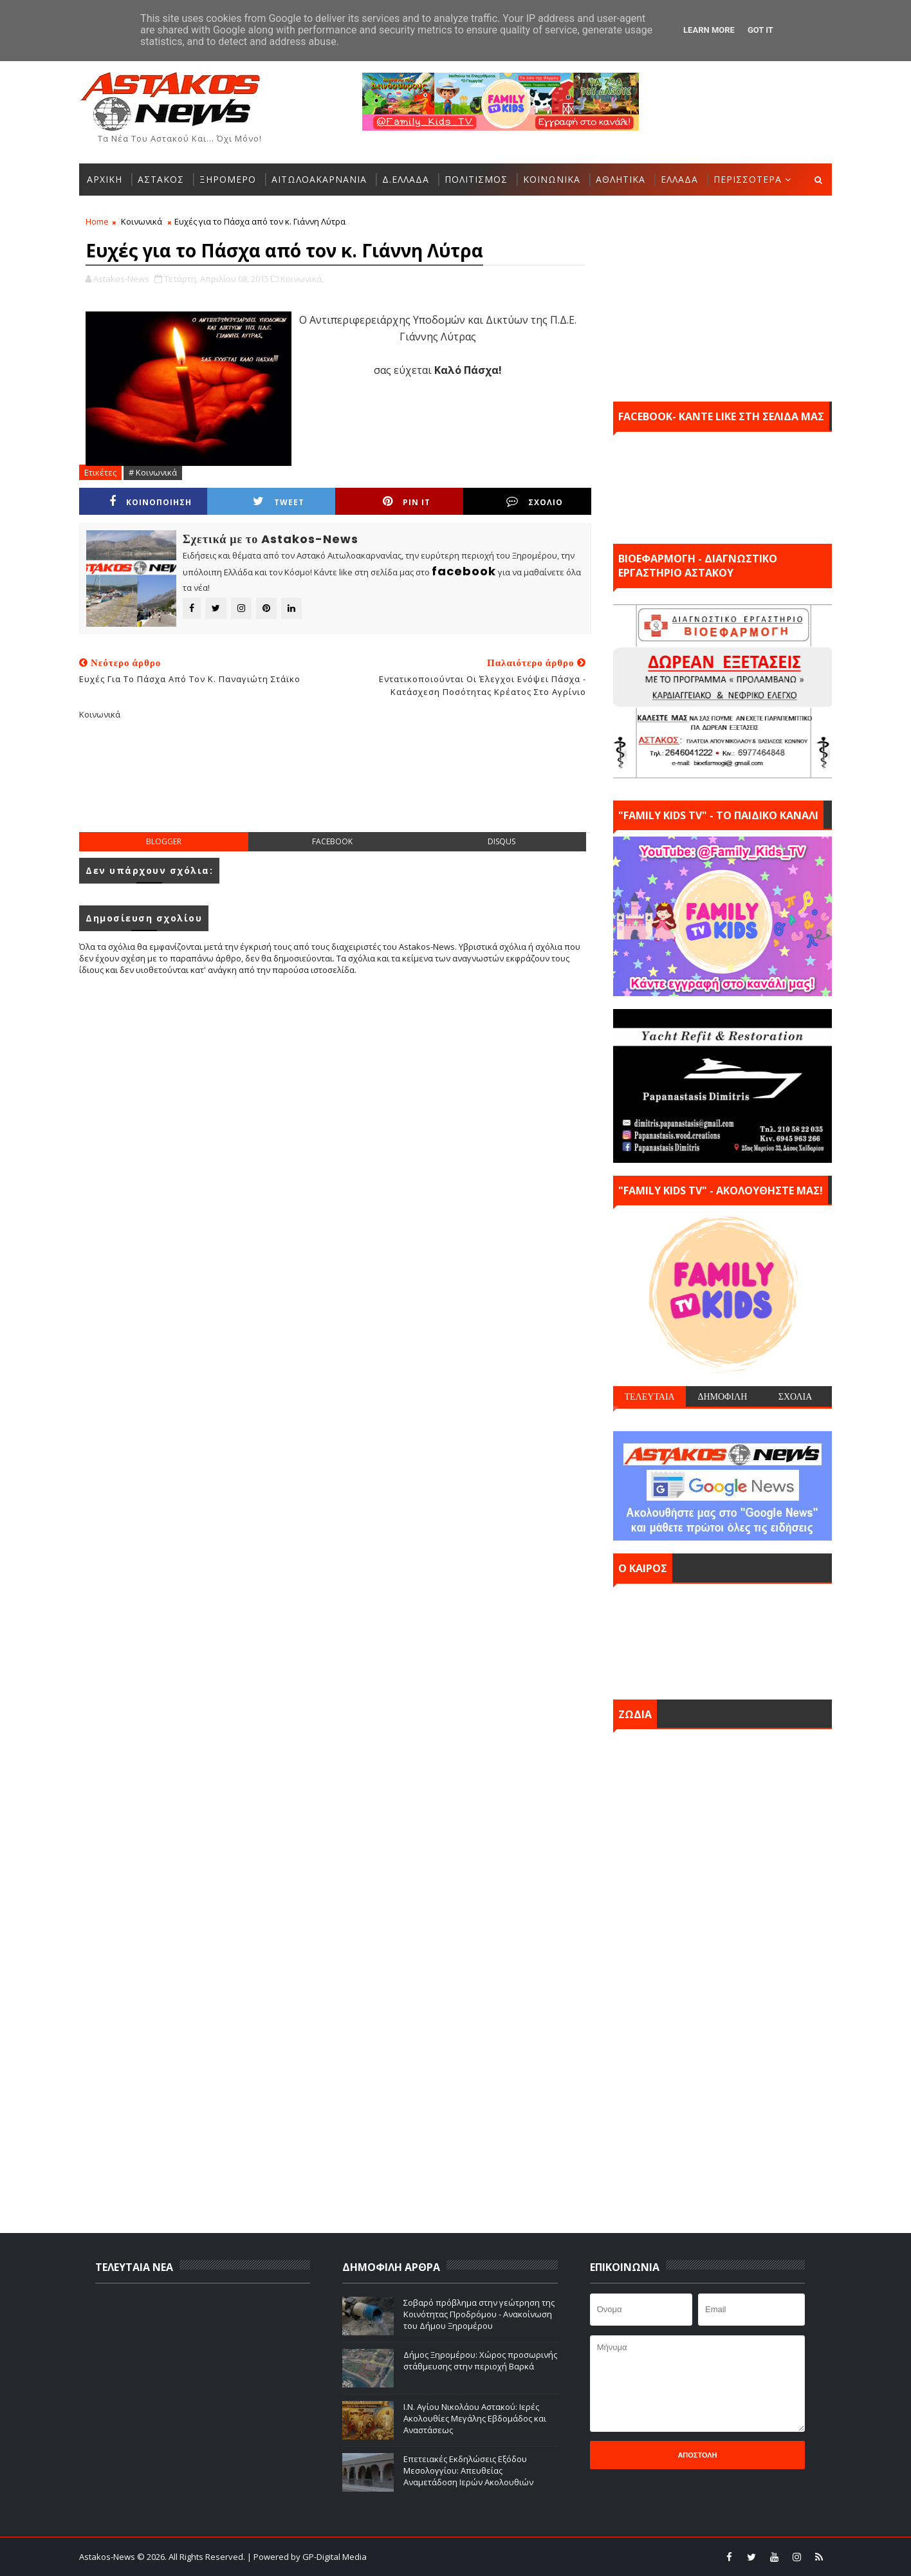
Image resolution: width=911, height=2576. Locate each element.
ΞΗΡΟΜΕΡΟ (227, 179)
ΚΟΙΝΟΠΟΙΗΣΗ (150, 502)
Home (97, 221)
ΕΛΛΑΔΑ (679, 179)
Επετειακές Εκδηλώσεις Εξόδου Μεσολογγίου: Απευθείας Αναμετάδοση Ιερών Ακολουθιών (468, 2470)
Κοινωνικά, (302, 278)
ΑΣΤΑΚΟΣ (161, 179)
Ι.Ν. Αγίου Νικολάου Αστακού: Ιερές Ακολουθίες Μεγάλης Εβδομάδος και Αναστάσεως (474, 2418)
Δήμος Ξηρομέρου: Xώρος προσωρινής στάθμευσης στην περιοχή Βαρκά (480, 2360)
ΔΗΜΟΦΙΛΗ (722, 1396)
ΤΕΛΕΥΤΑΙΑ (649, 1396)
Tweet (278, 502)
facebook (332, 841)
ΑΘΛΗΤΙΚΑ (620, 179)
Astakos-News (108, 2556)
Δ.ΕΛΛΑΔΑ (405, 179)
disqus (501, 841)
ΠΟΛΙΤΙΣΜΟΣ (476, 179)
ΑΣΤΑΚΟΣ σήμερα (722, 1638)
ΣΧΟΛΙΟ (534, 502)
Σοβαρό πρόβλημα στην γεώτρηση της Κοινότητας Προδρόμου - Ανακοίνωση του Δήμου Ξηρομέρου (479, 2314)
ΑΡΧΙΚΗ (104, 179)
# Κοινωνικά (153, 472)
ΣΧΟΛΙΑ (795, 1396)
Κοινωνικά (141, 221)
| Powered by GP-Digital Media (307, 2556)
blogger (163, 841)
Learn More (709, 30)
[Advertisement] (335, 786)
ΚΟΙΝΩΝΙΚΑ (551, 179)
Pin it (406, 502)
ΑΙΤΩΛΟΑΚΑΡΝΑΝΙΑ (319, 179)
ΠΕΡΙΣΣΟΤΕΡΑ (747, 179)
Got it (760, 30)
